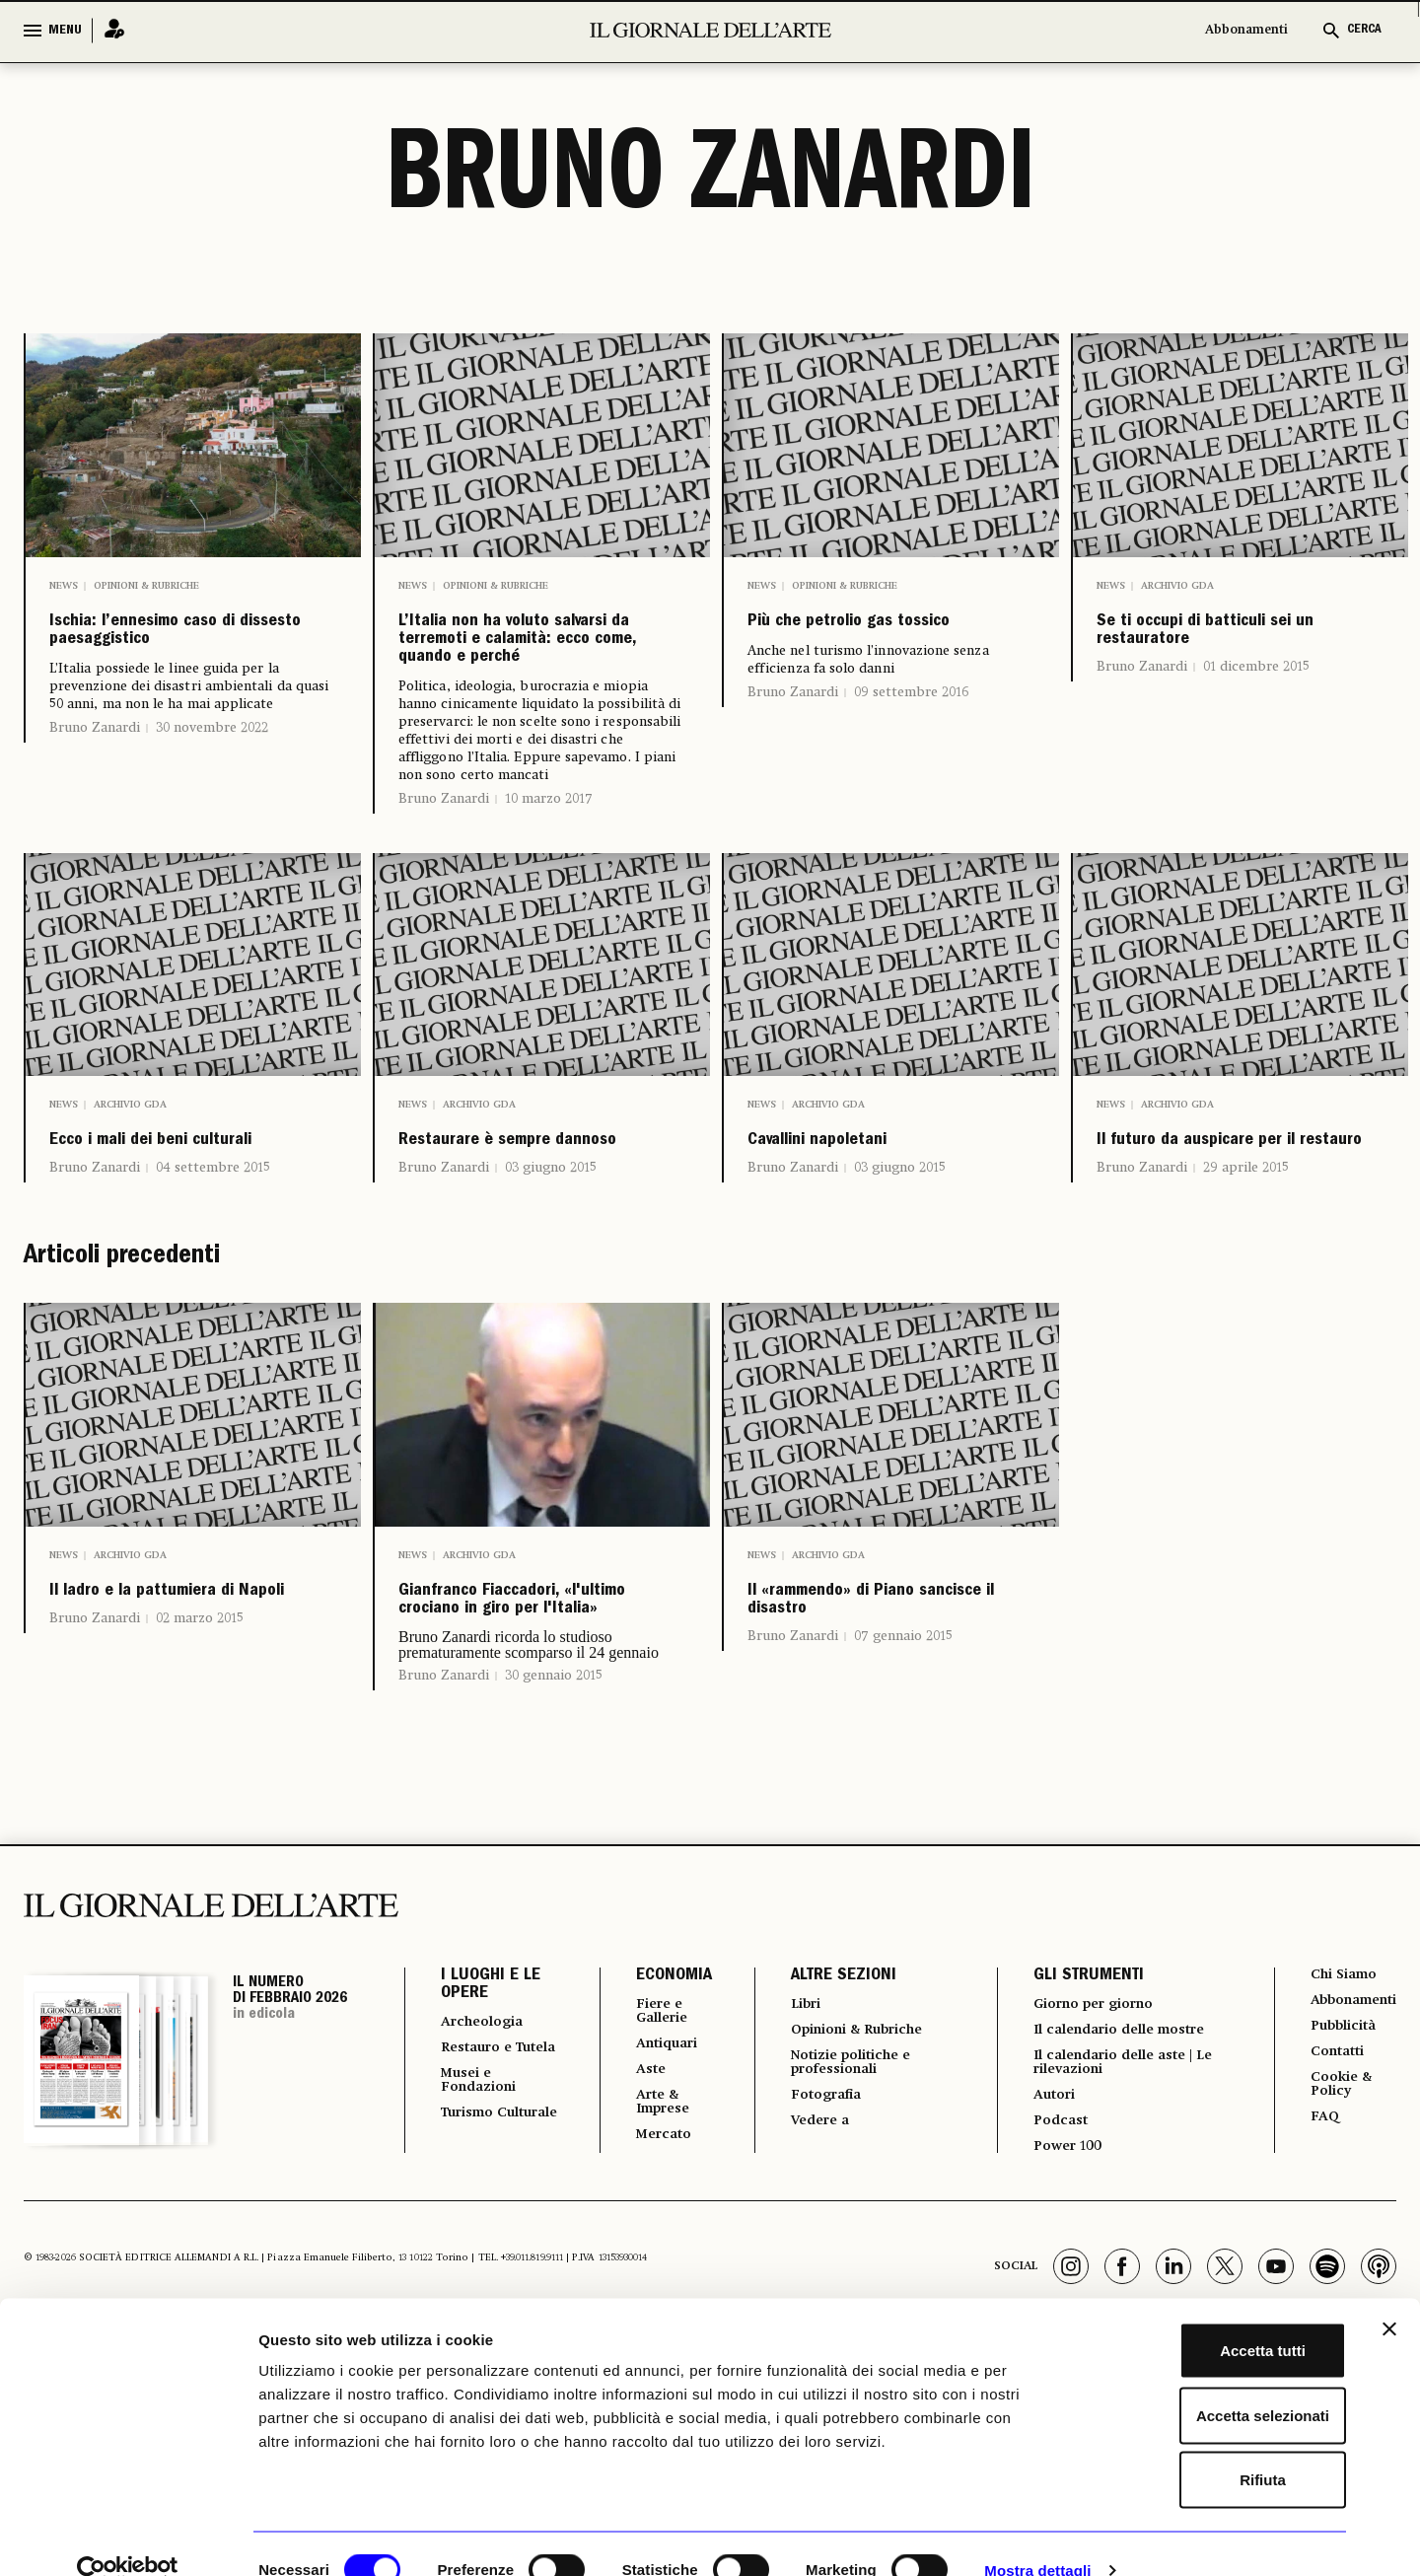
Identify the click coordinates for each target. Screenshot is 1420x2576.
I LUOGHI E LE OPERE (490, 2163)
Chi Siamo (1331, 2153)
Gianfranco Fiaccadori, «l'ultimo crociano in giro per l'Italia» (536, 1748)
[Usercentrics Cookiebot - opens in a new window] (127, 2537)
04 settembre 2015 (213, 1286)
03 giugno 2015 (551, 1286)
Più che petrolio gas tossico (870, 645)
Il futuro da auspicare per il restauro (1229, 1236)
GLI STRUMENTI (1071, 2154)
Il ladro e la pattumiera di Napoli (191, 1732)
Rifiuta (1205, 2446)
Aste (635, 2253)
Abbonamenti (1246, 30)
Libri (790, 2182)
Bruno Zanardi (94, 787)
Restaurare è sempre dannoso (525, 1236)
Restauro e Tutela (482, 2236)
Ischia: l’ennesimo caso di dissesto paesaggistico (161, 660)
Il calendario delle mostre (1118, 2210)
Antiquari (654, 2226)
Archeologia (488, 2200)
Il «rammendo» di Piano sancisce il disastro (854, 1748)
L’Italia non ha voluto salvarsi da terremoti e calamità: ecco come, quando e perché (536, 676)
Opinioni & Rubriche (146, 586)
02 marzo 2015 (200, 1782)
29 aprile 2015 (1246, 1286)
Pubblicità (1331, 2208)
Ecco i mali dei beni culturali (171, 1236)
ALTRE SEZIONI (826, 2154)
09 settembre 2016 (911, 738)
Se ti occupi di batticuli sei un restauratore (1190, 660)
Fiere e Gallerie (649, 2190)
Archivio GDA (1177, 586)
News (63, 586)
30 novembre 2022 (212, 787)
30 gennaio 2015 (554, 1853)
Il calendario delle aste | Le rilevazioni (1110, 2245)
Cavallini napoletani (869, 1221)
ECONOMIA (656, 2154)
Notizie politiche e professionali (842, 2245)
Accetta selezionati (1204, 2382)
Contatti (1324, 2236)
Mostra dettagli (1037, 2537)
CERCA (1364, 30)
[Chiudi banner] (1389, 2296)
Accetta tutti (1205, 2317)
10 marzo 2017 (549, 872)
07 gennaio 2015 (903, 1814)
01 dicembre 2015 (1256, 726)
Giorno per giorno (1087, 2182)
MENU (65, 30)
